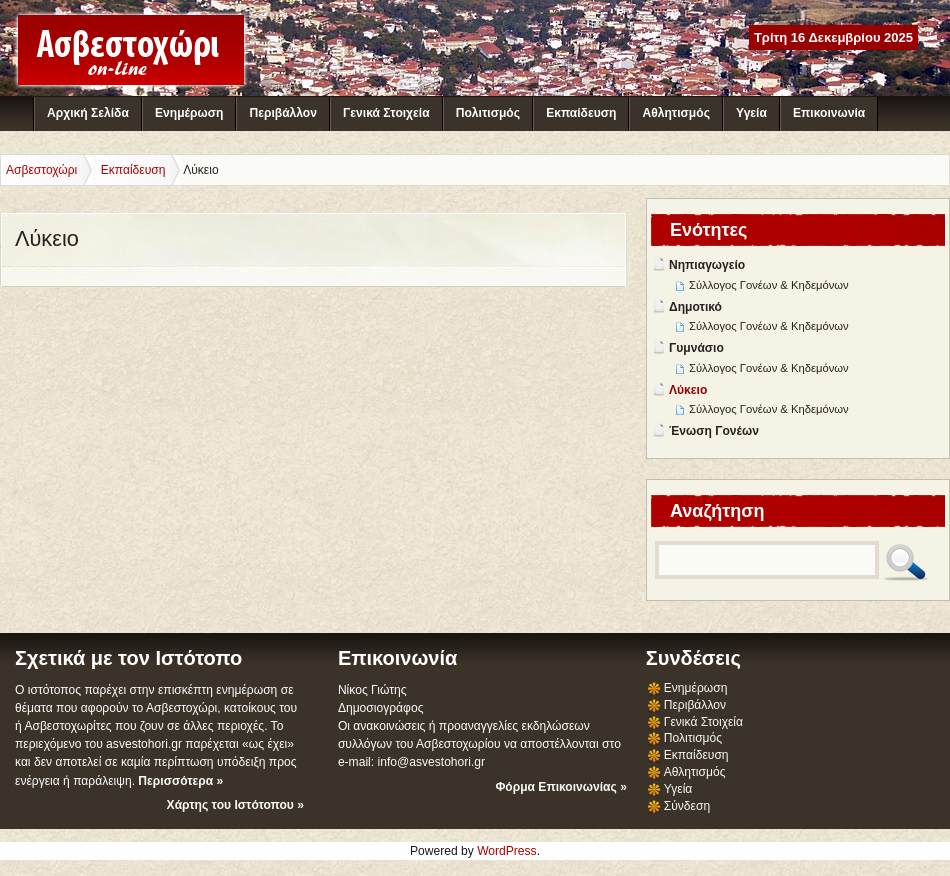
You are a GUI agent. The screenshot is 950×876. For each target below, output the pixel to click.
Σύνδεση (687, 806)
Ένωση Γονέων (714, 431)
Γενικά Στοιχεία (386, 113)
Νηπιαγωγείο (707, 265)
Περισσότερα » (180, 781)
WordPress (507, 851)
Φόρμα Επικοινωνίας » (560, 787)
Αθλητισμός (676, 113)
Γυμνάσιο (696, 348)
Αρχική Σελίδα (88, 113)
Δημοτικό (695, 307)
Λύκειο (688, 390)
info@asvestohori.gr (431, 762)
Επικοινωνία (829, 113)
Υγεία (751, 113)
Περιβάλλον (282, 113)
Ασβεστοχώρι (41, 170)
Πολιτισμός (488, 113)
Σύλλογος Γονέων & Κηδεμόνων (769, 285)
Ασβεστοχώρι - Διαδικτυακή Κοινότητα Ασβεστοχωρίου (131, 50)
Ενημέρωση (189, 113)
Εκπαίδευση (581, 113)
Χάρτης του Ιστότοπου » (235, 805)
